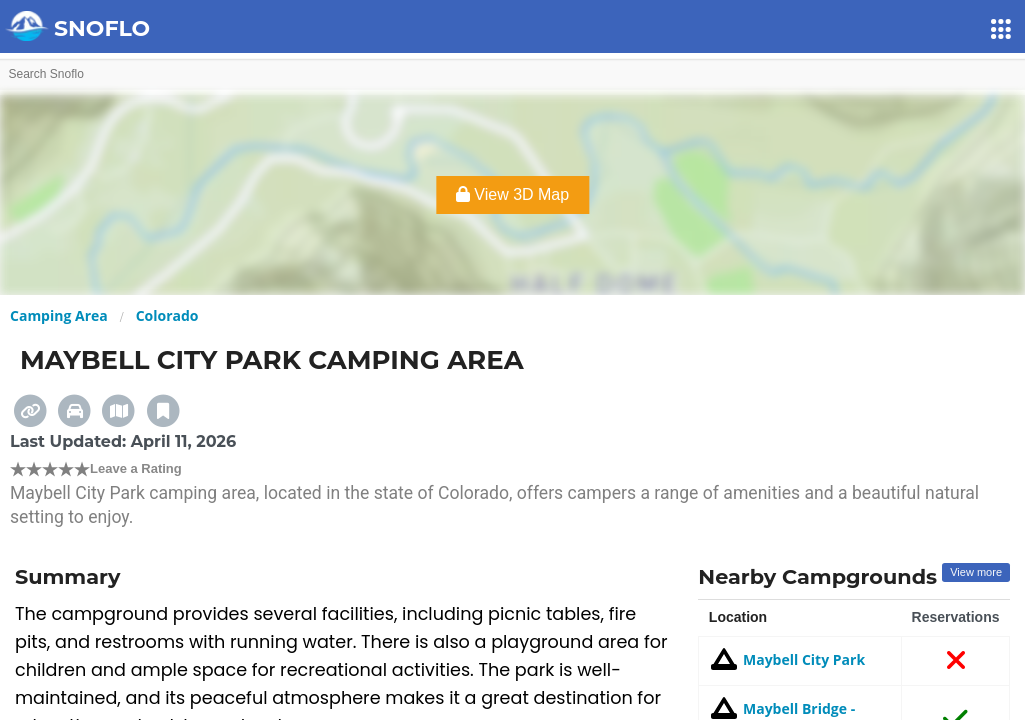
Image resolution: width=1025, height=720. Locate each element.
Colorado (167, 315)
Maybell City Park (787, 659)
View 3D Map (512, 194)
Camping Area (59, 315)
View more (976, 572)
